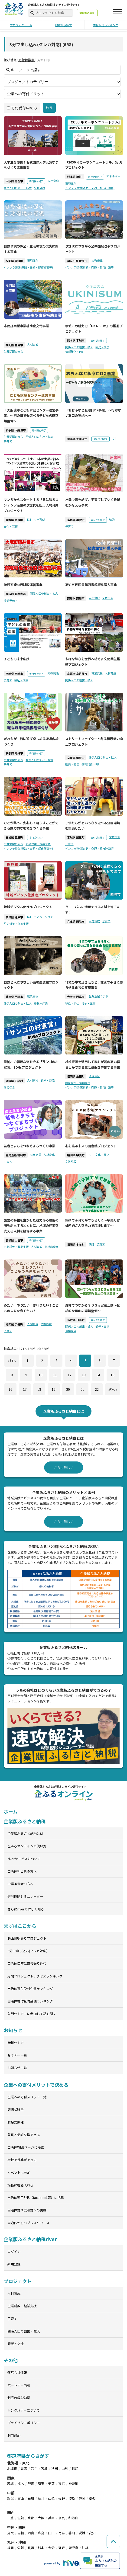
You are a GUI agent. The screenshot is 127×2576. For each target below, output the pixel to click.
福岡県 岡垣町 (14, 261)
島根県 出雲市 (76, 520)
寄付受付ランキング (105, 25)
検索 (49, 107)
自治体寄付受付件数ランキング (30, 1988)
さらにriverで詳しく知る (25, 1909)
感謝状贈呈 (15, 2109)
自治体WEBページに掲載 (25, 2147)
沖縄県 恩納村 (14, 1081)
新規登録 (13, 2264)
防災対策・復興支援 (38, 844)
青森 (24, 2468)
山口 (51, 2533)
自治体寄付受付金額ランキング (30, 2001)
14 (98, 1375)
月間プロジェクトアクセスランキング (34, 1976)
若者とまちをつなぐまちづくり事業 (29, 1146)
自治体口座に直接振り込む (26, 1963)
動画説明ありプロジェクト (26, 1938)
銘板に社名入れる (20, 2185)
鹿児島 (73, 2547)
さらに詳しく (63, 1467)
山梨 (51, 2498)
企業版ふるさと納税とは (25, 1833)
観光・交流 (102, 347)
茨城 (10, 2483)
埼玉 (41, 2483)
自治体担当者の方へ (22, 1871)
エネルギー (113, 176)
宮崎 (61, 2547)
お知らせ (13, 2030)
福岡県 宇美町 (76, 1155)
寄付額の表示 (87, 13)
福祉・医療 (21, 680)
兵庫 (51, 2517)
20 (68, 1389)
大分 (51, 2547)
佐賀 (20, 2547)
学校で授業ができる (22, 2159)
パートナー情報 (18, 2385)
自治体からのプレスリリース (28, 2222)
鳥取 (10, 2533)
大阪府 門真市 (76, 997)
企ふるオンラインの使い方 (26, 1846)
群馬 (31, 2483)
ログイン (13, 2251)
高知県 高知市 (76, 598)
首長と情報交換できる (23, 2134)
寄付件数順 (26, 60)
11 (55, 1375)
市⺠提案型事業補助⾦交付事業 (26, 326)
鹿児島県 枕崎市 (16, 1155)
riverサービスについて (24, 1858)
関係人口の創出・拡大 (18, 188)
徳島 (61, 2533)
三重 (10, 2517)
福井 (41, 2498)
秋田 (54, 2468)
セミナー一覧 (17, 2055)
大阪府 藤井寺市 (16, 594)
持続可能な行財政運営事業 (23, 584)
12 (70, 1375)
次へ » (112, 1389)
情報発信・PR (74, 351)
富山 (20, 2498)
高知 (92, 2533)
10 (41, 1375)
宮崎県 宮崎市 (14, 674)
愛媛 (82, 2533)
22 (97, 1389)
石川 (31, 2498)
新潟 (10, 2498)
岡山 (31, 2533)
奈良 (61, 2517)
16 (11, 1389)
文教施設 (39, 188)
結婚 (112, 519)
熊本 (41, 2547)
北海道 (12, 2468)
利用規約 (13, 2435)
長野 (61, 2498)
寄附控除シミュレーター (25, 1896)
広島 (41, 2533)
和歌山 (73, 2517)
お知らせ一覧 (17, 2067)
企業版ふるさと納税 (24, 1821)
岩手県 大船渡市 (16, 430)
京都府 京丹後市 (77, 674)
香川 (71, 2533)
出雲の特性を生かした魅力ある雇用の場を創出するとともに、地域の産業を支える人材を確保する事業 (31, 1226)
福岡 (10, 2547)
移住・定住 (72, 1003)
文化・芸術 (11, 526)
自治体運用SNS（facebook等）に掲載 (35, 2197)
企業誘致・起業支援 (16, 1247)
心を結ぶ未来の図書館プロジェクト (91, 1146)
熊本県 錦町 (74, 177)
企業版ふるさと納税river (30, 2239)
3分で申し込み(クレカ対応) (27, 1950)
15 (113, 1375)
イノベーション (43, 917)
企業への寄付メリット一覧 (26, 2097)
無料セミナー (17, 2042)
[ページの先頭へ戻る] (113, 2540)
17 (25, 1389)
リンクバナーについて (23, 2410)
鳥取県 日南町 (76, 1320)
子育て (8, 441)
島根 (20, 2533)
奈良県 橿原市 (76, 758)
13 (84, 1375)
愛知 (92, 2498)
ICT (114, 438)
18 (39, 1389)
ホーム (10, 1811)
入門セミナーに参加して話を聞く (31, 2013)
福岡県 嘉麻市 (14, 345)
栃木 (20, 2483)
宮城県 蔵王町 (14, 837)
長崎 (31, 2547)
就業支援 (97, 673)
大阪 (41, 2517)
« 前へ (12, 1360)
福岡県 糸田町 (76, 1076)
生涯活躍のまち (13, 351)
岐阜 (71, 2498)
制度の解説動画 (18, 2397)
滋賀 (20, 2517)
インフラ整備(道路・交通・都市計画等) (89, 188)
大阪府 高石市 (14, 181)
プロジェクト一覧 (21, 25)
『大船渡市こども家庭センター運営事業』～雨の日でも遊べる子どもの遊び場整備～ (31, 415)
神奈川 (73, 2483)
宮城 (44, 2468)
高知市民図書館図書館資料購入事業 (91, 584)
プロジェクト (17, 2281)
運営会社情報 (17, 2372)
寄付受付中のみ (22, 108)
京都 (31, 2517)
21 (83, 1389)
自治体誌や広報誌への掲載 (26, 2210)
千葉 (51, 2483)
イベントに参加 (18, 2172)
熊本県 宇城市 (76, 340)
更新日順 (43, 60)
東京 (61, 2483)
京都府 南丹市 (14, 753)
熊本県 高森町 (14, 520)
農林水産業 (41, 1003)
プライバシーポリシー (23, 2422)
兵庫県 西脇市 (76, 921)
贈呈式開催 (15, 2122)
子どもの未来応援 (16, 659)
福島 (75, 2468)
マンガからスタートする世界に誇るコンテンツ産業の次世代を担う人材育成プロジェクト (31, 505)
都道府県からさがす (28, 2455)
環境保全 (70, 183)
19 (54, 1389)
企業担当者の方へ (20, 1883)
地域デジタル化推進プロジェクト (28, 906)
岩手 (34, 2468)
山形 (65, 2468)
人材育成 (53, 181)
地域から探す (63, 25)
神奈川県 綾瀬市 (77, 261)
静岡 (82, 2498)
